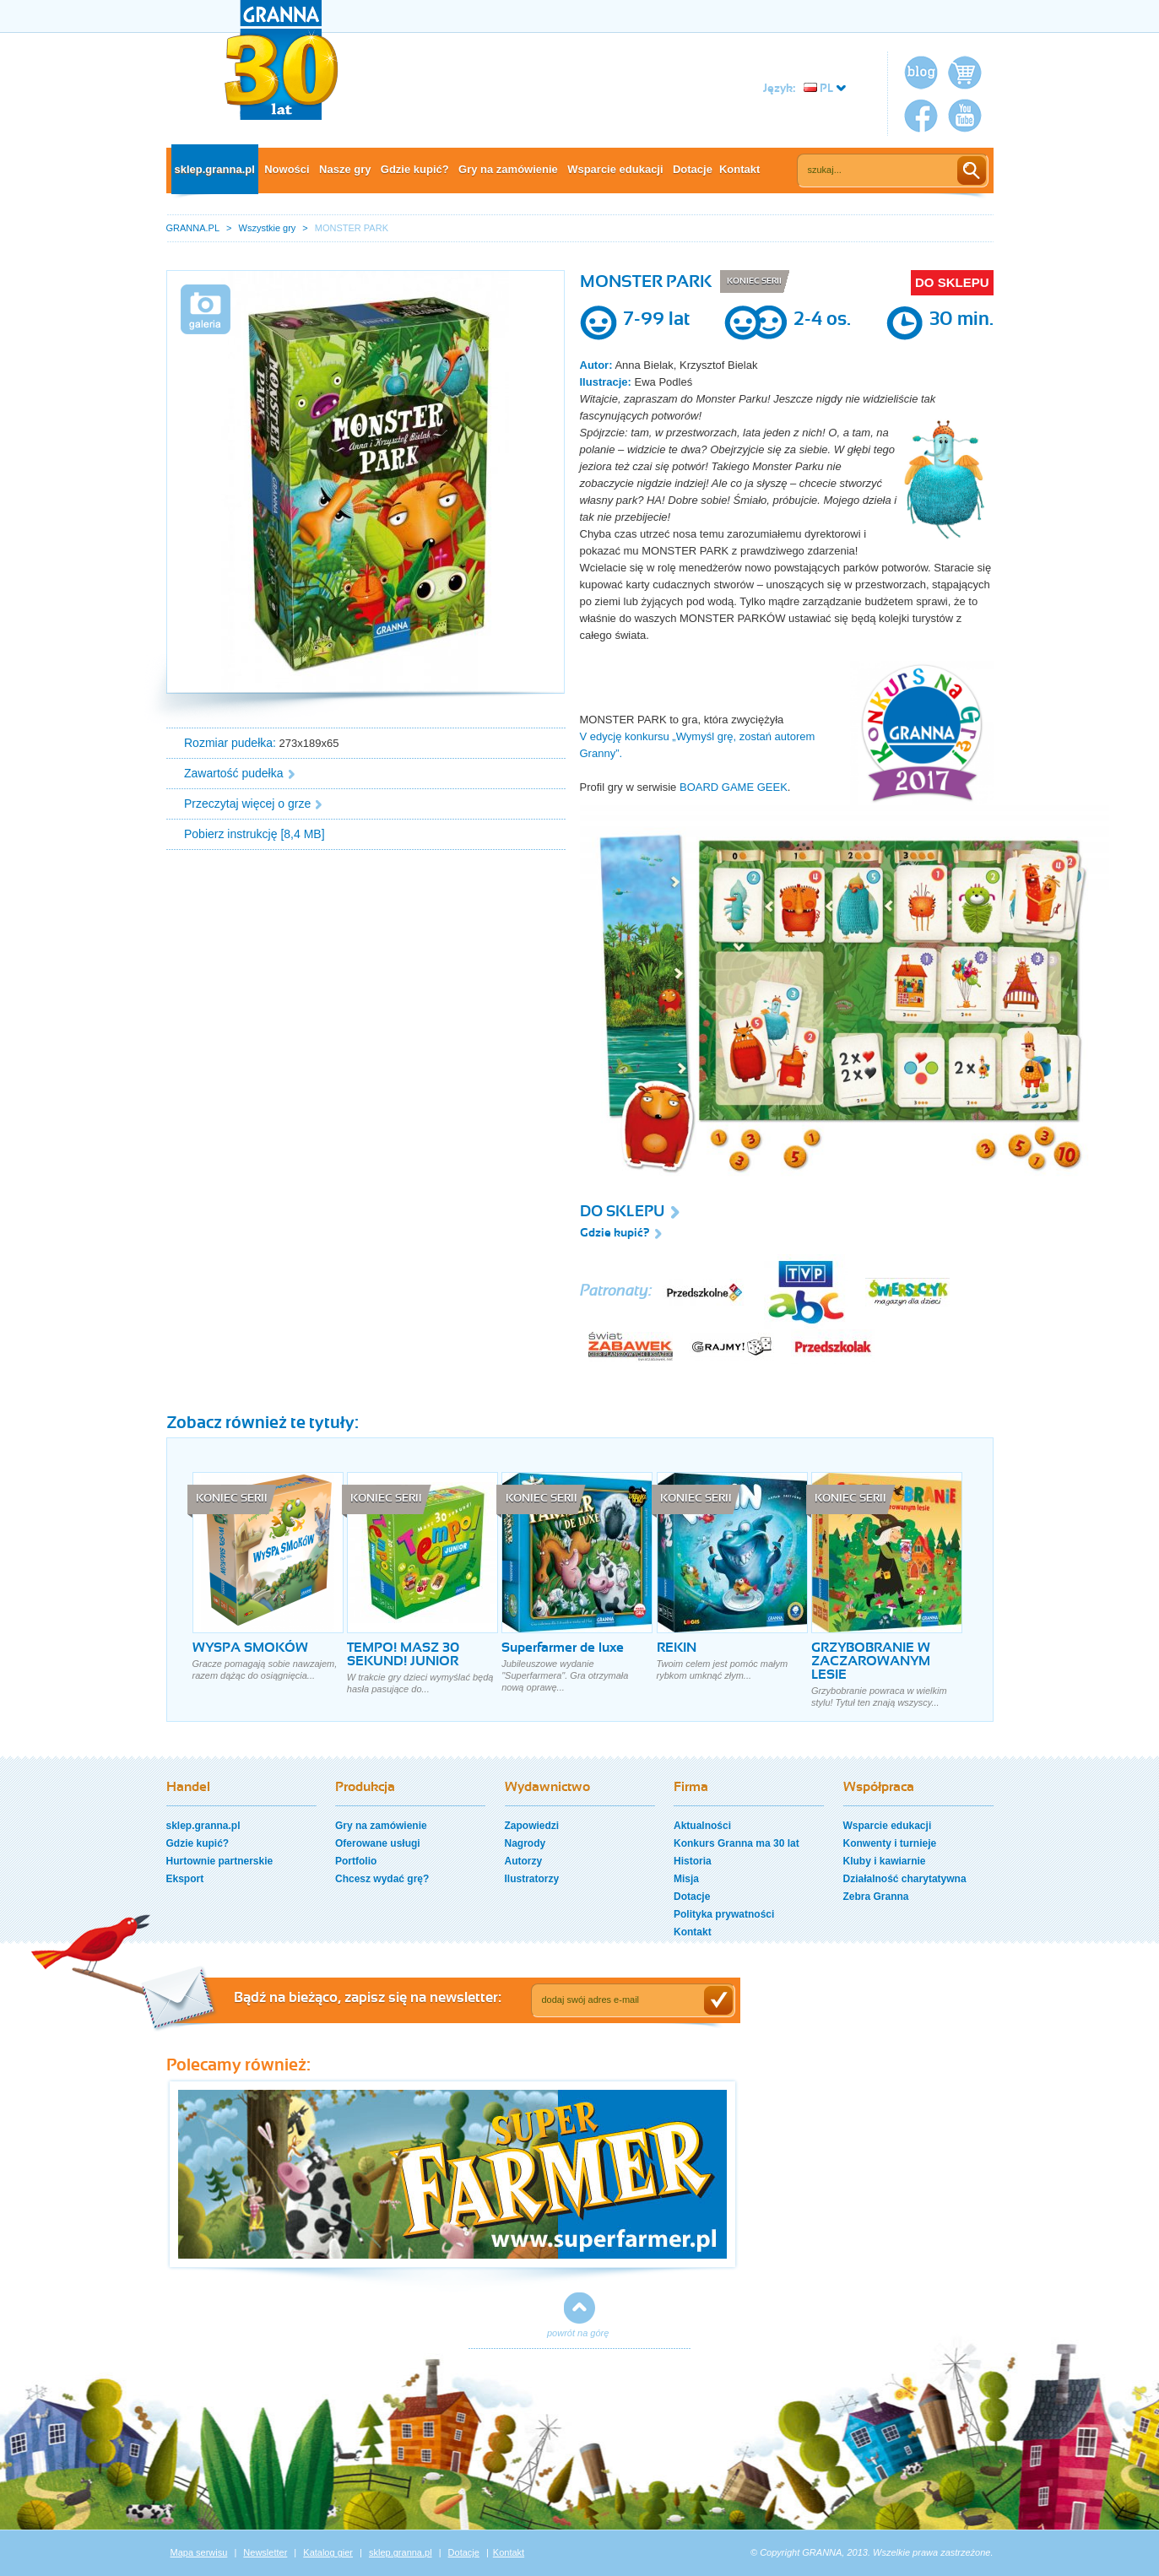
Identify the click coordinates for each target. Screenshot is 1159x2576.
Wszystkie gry (267, 228)
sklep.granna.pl (215, 169)
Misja (686, 1879)
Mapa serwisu (199, 2552)
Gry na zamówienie (508, 169)
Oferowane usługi (377, 1843)
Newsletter (265, 2552)
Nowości (286, 169)
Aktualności (702, 1826)
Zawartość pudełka (234, 773)
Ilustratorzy (532, 1879)
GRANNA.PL (193, 228)
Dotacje (692, 169)
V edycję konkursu (624, 736)
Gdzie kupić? (415, 169)
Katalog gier (328, 2552)
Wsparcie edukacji (615, 169)
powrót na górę (578, 2333)
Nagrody (525, 1843)
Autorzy (524, 1861)
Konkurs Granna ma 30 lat (736, 1843)
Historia (693, 1861)
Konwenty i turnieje (890, 1843)
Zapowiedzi (532, 1826)
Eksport (185, 1879)
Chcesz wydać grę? (382, 1879)
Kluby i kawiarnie (884, 1861)
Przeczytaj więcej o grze (247, 803)
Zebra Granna (876, 1896)
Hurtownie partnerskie (220, 1861)
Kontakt (739, 169)
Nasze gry (345, 169)
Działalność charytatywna (905, 1879)
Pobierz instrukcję (231, 834)
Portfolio (355, 1861)
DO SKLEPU (952, 282)
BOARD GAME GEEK (734, 787)
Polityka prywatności (724, 1914)
